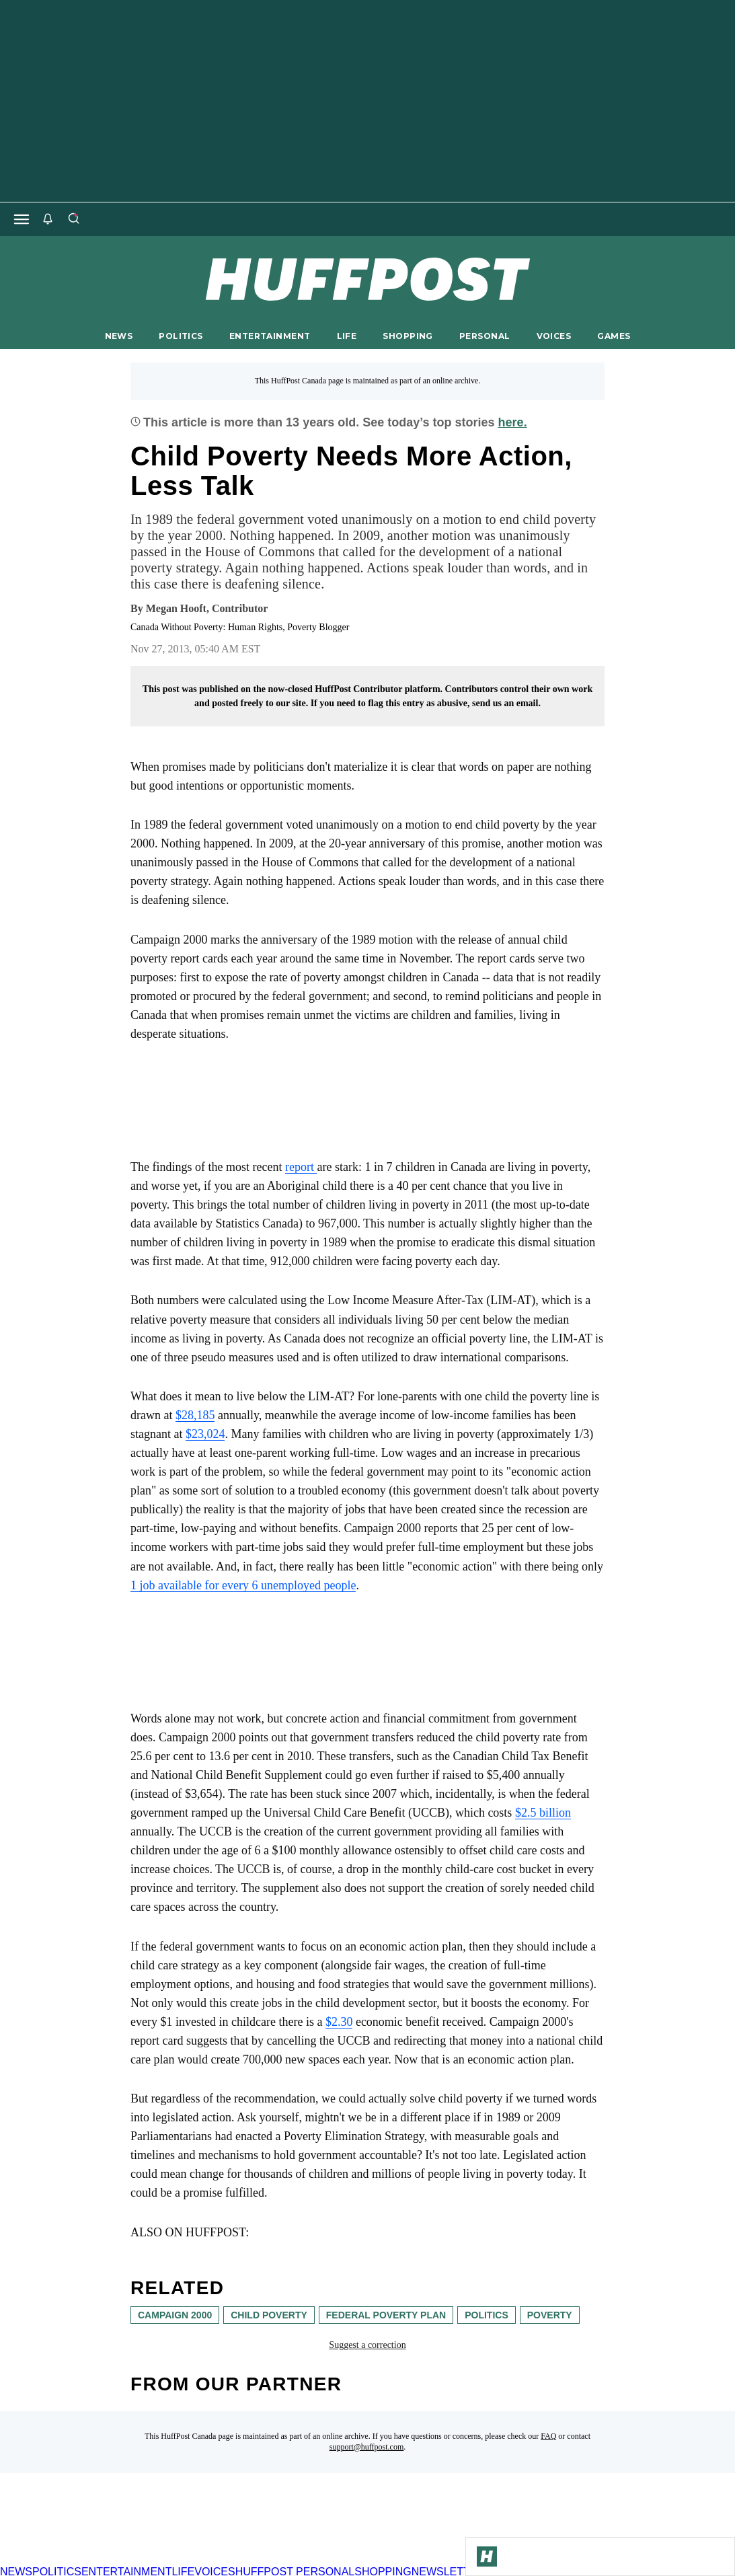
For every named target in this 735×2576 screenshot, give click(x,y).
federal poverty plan (386, 2315)
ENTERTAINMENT (270, 336)
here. (512, 422)
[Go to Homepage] (487, 2556)
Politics (486, 2315)
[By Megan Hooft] (207, 609)
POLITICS (180, 336)
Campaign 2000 (175, 2315)
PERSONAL (484, 336)
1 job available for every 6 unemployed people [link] (243, 1585)
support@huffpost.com (367, 2447)
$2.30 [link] (339, 2022)
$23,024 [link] (205, 1434)
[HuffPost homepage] (173, 2559)
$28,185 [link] (195, 1415)
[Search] (73, 219)
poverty (549, 2315)
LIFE (347, 336)
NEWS (119, 336)
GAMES (613, 336)
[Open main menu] (21, 219)
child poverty (269, 2315)
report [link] (301, 1167)
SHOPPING (407, 336)
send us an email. (506, 703)
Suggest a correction (367, 2345)
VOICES (554, 336)
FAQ (548, 2436)
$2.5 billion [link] (543, 1812)
